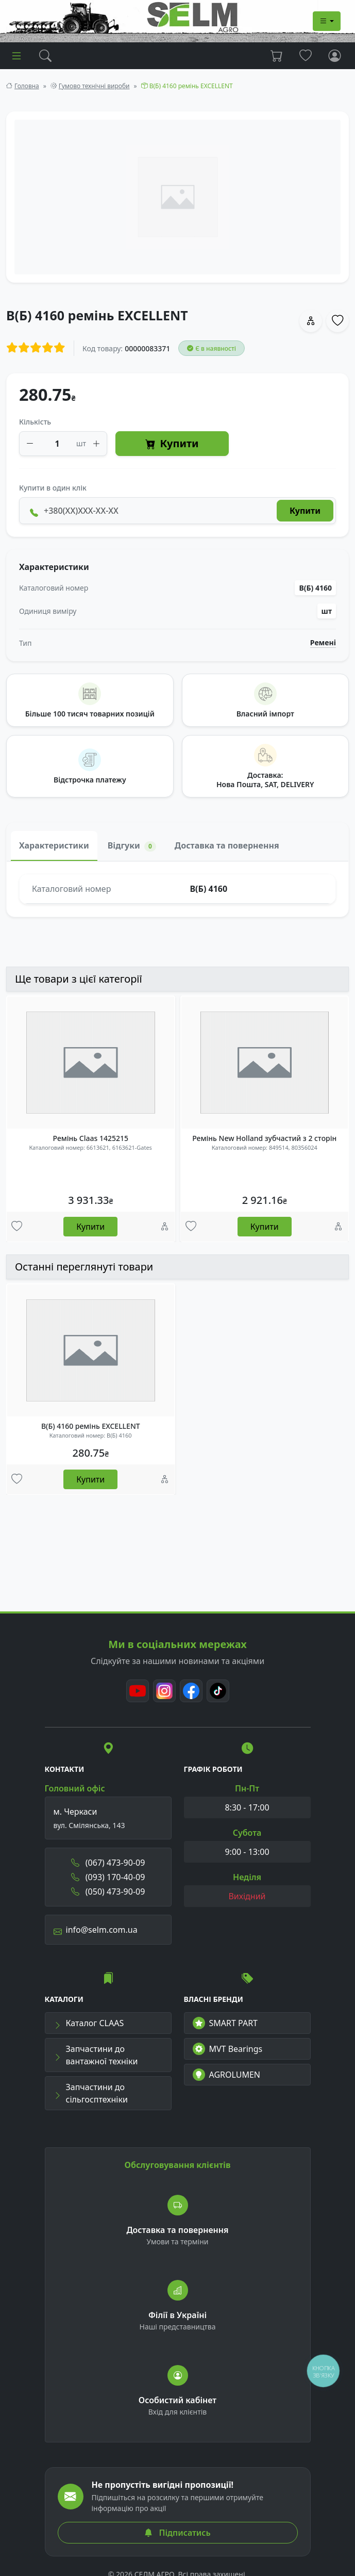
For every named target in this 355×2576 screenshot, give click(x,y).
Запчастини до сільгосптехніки (91, 2093)
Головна (26, 85)
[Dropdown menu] (327, 21)
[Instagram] (164, 1691)
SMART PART (225, 2023)
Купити (171, 443)
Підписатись (177, 2532)
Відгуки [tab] (132, 846)
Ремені (323, 642)
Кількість (35, 422)
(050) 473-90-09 (108, 1891)
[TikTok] (218, 1691)
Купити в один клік (53, 488)
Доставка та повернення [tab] (227, 845)
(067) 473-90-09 (108, 1862)
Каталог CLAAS (89, 2023)
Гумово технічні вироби (94, 85)
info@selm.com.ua (96, 1929)
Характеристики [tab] (54, 845)
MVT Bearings (228, 2049)
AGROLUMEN (227, 2074)
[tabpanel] (177, 889)
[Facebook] (191, 1691)
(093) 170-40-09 (108, 1877)
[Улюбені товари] (17, 1226)
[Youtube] (137, 1691)
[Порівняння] (165, 1226)
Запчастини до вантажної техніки (96, 2055)
